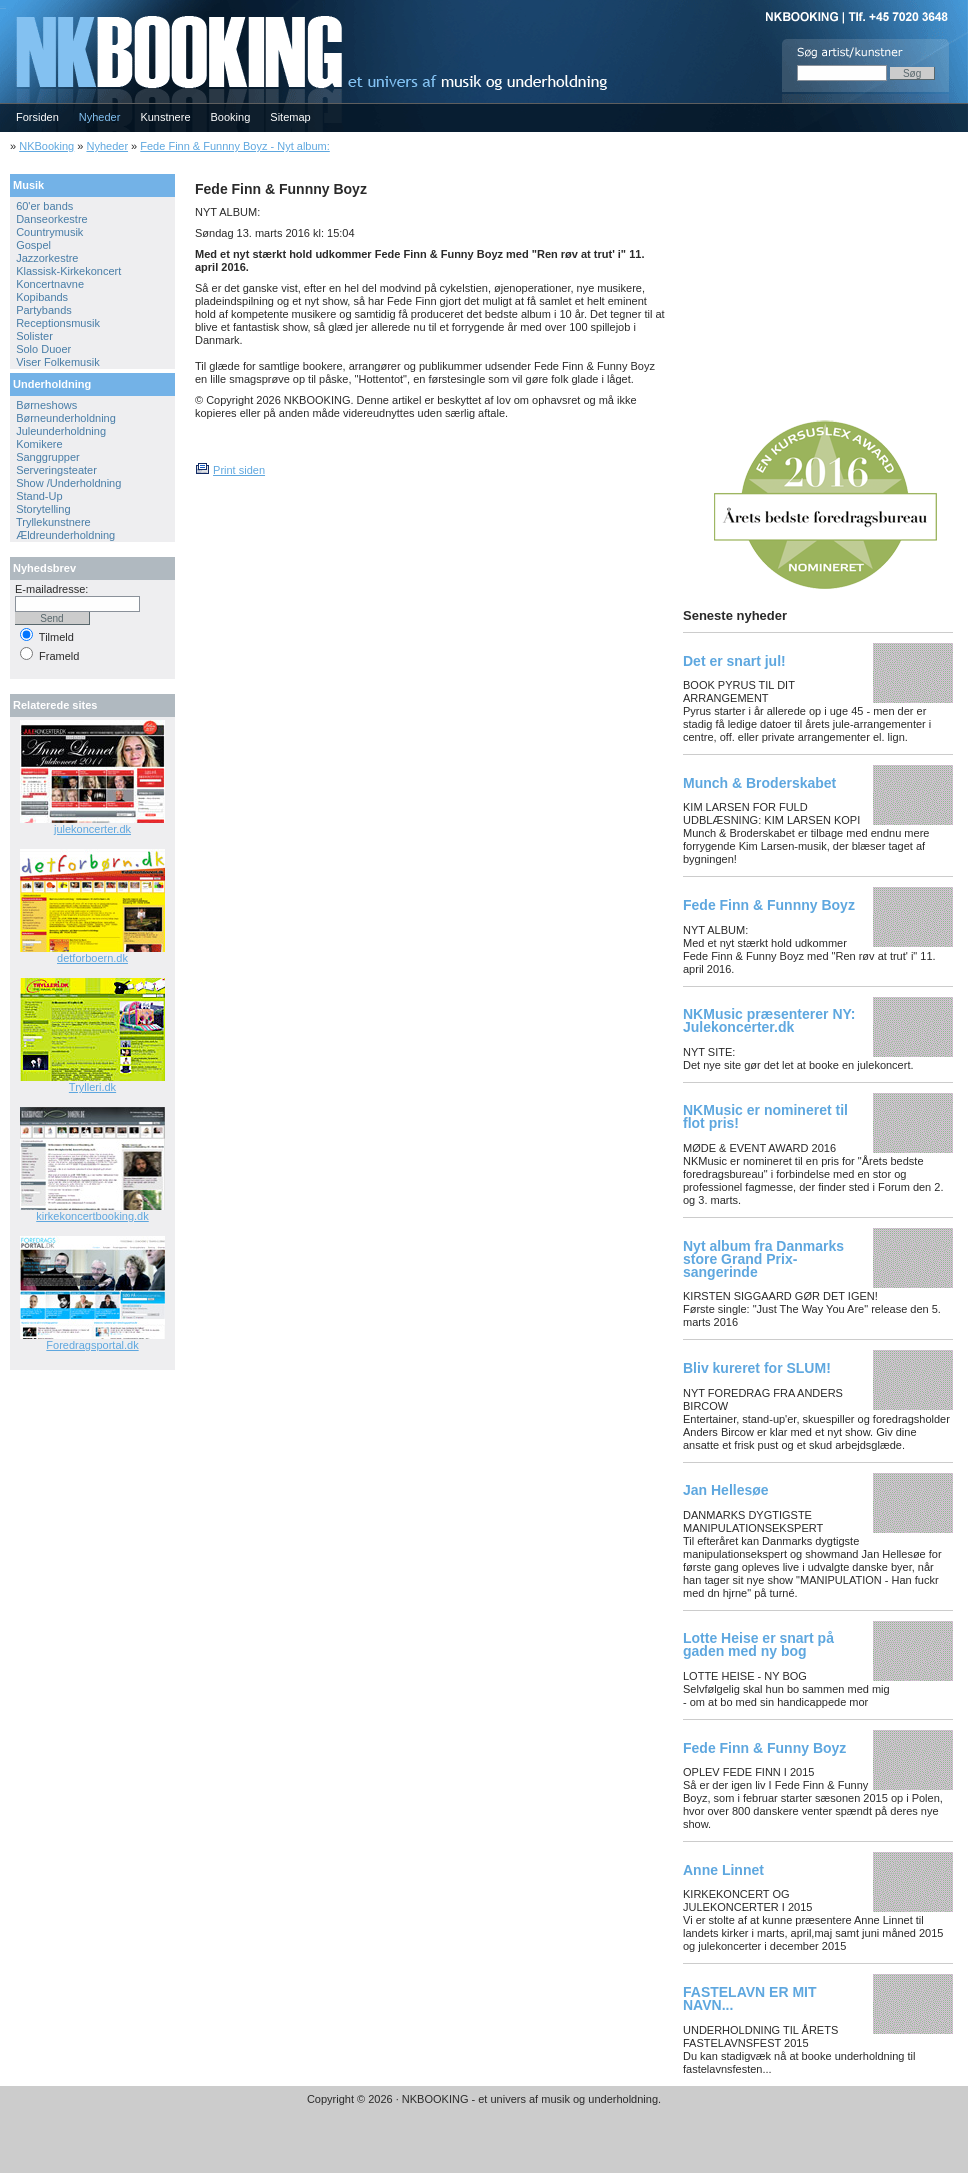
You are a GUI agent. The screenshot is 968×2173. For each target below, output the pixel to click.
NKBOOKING (3, 6)
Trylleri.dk (92, 1087)
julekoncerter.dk (92, 829)
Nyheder (100, 117)
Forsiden (37, 117)
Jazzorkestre (47, 258)
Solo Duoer (43, 349)
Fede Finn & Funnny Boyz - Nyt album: (235, 146)
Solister (34, 336)
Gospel (33, 245)
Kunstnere (165, 117)
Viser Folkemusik (58, 362)
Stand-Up (39, 496)
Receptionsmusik (58, 323)
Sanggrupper (48, 457)
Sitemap (290, 117)
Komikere (39, 444)
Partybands (44, 310)
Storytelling (43, 509)
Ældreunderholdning (65, 535)
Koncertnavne (50, 284)
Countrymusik (49, 232)
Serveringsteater (56, 470)
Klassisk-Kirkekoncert (68, 271)
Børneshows (46, 405)
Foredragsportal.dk (92, 1345)
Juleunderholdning (61, 431)
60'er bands (44, 206)
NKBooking (46, 146)
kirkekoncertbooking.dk (92, 1216)
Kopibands (42, 297)
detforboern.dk (92, 958)
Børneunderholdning (66, 418)
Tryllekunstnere (53, 522)
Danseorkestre (52, 219)
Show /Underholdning (68, 483)
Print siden (239, 470)
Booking (231, 117)
